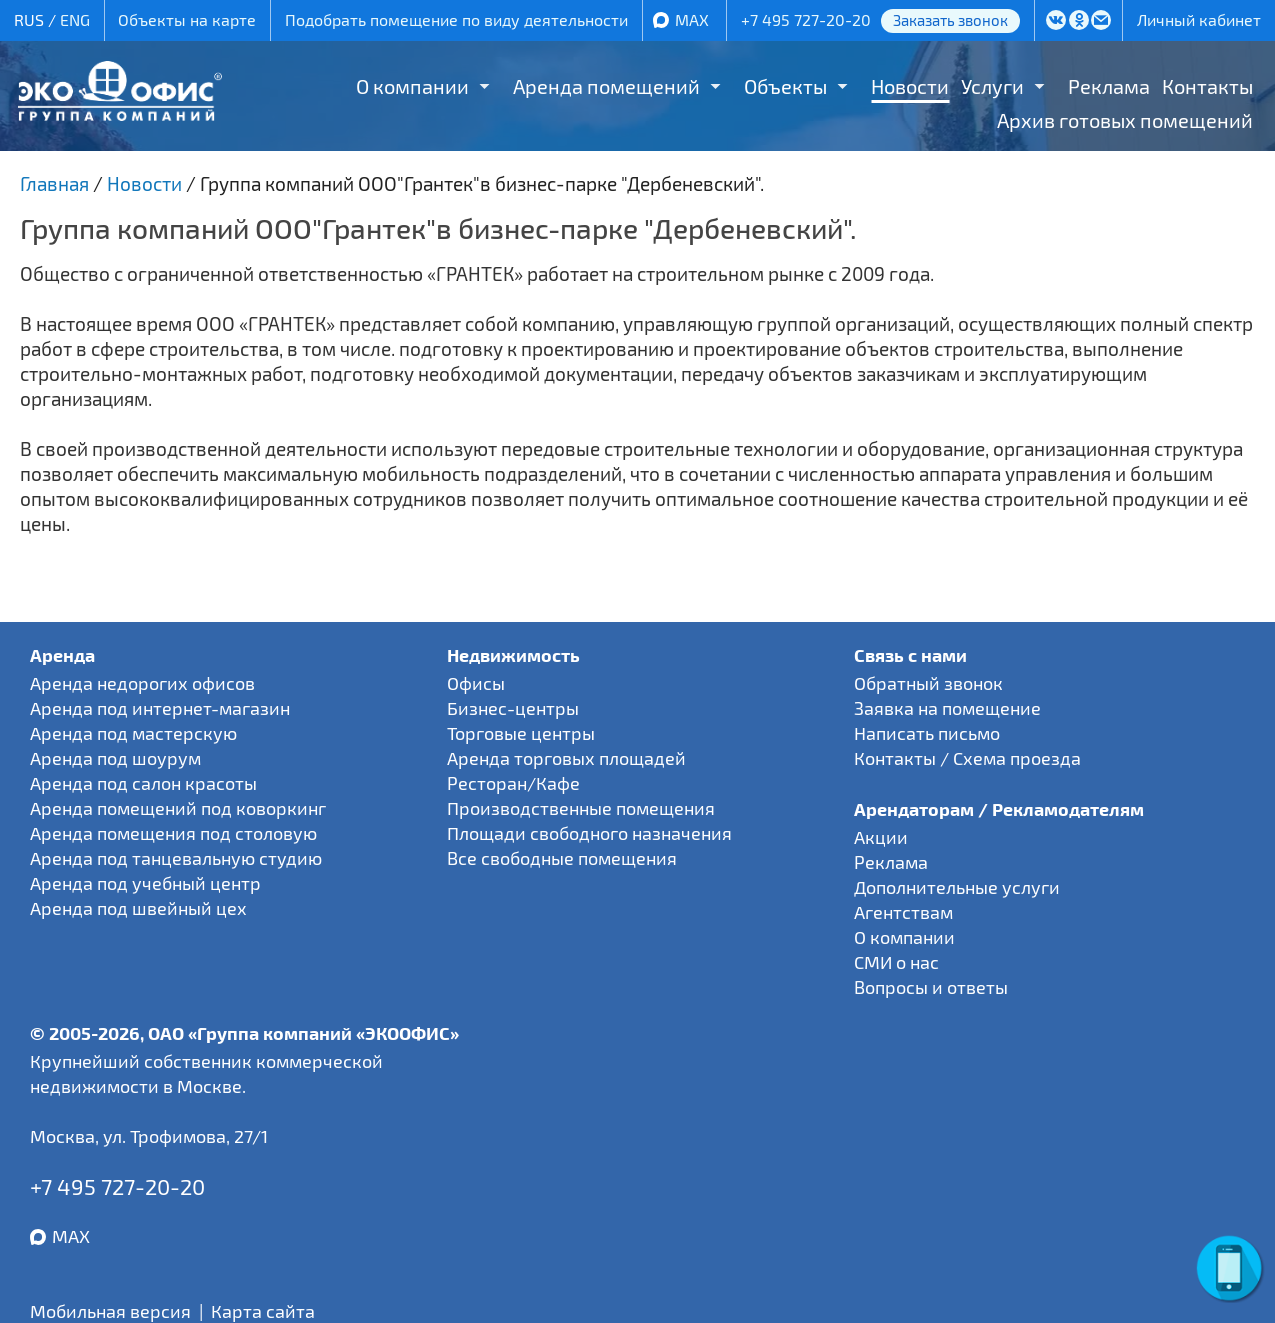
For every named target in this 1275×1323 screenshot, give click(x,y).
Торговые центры (521, 733)
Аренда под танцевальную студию (176, 858)
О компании (412, 86)
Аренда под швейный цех (138, 908)
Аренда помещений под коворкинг (178, 808)
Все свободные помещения (562, 858)
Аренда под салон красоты (143, 783)
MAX (692, 19)
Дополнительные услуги (957, 887)
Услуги (992, 86)
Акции (881, 837)
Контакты (1207, 86)
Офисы (476, 683)
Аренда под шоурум (115, 758)
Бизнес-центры (513, 708)
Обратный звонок (928, 683)
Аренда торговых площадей (566, 758)
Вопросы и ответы (931, 987)
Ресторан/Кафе (513, 783)
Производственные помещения (581, 808)
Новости (910, 86)
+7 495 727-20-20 (806, 19)
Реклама (1109, 86)
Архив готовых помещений (1125, 120)
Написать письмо (927, 733)
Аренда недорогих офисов (142, 683)
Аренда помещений (606, 86)
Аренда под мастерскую (133, 733)
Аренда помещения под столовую (173, 833)
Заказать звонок (950, 20)
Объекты (785, 86)
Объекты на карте (187, 19)
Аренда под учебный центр (145, 883)
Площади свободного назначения (589, 833)
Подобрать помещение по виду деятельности (456, 19)
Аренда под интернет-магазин (160, 708)
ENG (75, 19)
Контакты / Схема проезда (967, 758)
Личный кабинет (1199, 19)
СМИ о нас (896, 962)
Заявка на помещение (947, 708)
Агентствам (903, 912)
